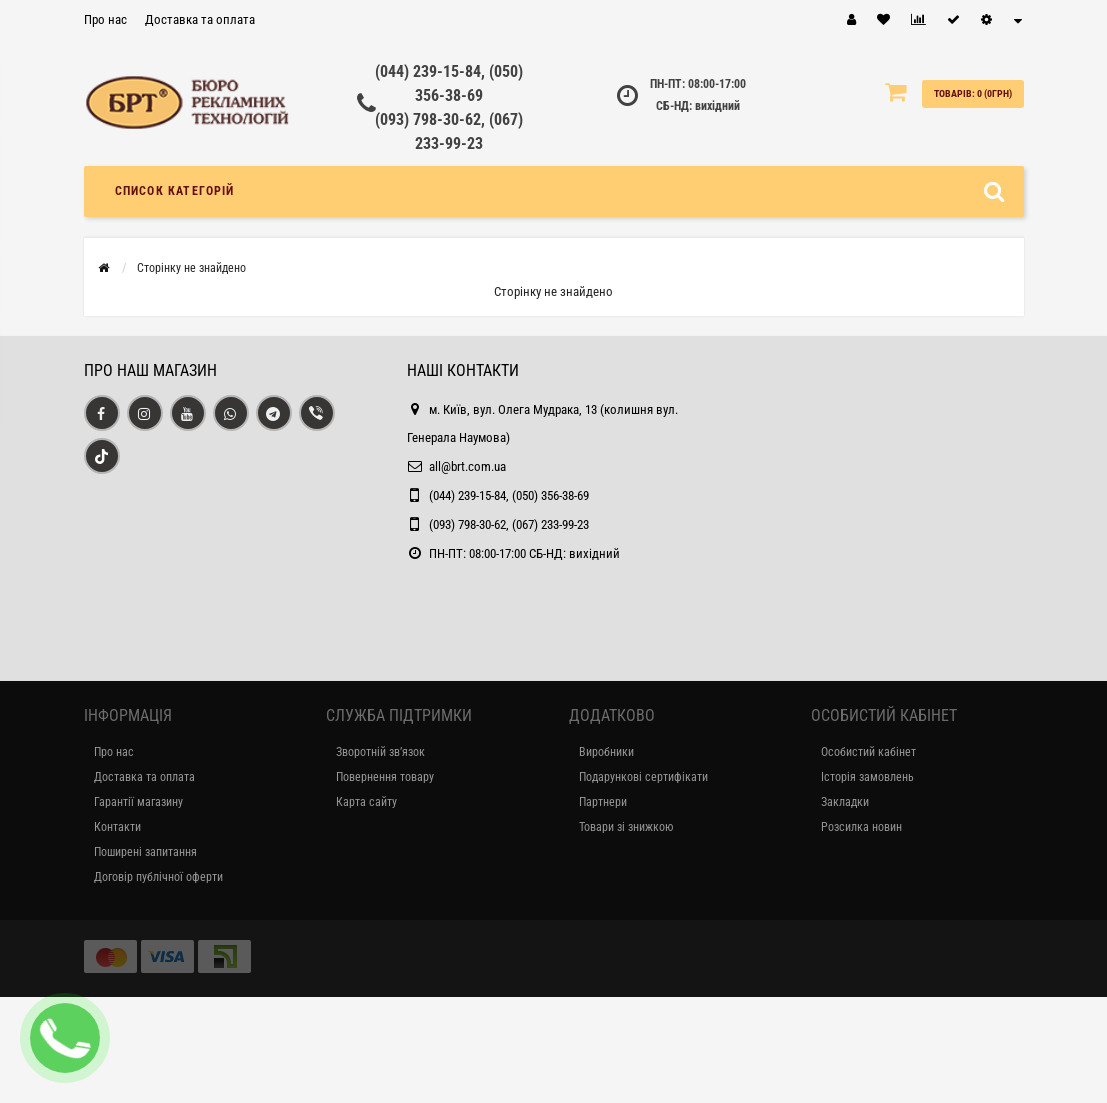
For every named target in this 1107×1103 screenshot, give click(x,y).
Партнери (603, 802)
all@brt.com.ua (467, 466)
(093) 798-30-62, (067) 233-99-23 (509, 524)
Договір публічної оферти (158, 877)
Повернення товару (385, 777)
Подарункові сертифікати (643, 777)
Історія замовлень (867, 777)
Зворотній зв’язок (380, 752)
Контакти (117, 827)
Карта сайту (366, 802)
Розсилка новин (861, 827)
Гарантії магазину (138, 802)
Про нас (105, 19)
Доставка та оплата (200, 19)
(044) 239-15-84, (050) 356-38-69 (509, 495)
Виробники (606, 752)
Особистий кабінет (868, 752)
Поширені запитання (145, 852)
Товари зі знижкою (626, 827)
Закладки (845, 802)
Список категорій (175, 191)
